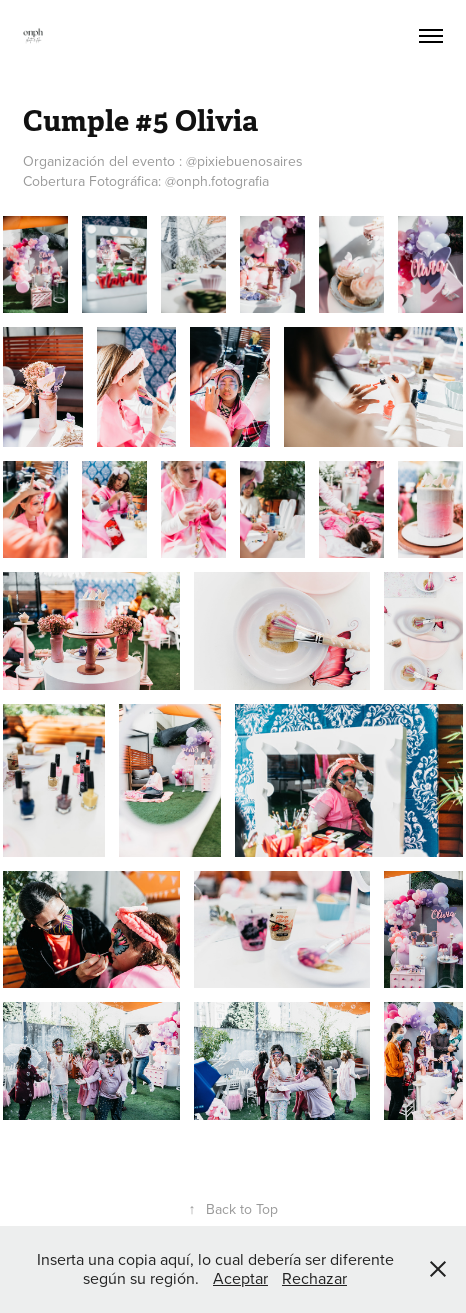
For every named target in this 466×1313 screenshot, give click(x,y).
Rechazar (314, 1278)
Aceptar (240, 1278)
